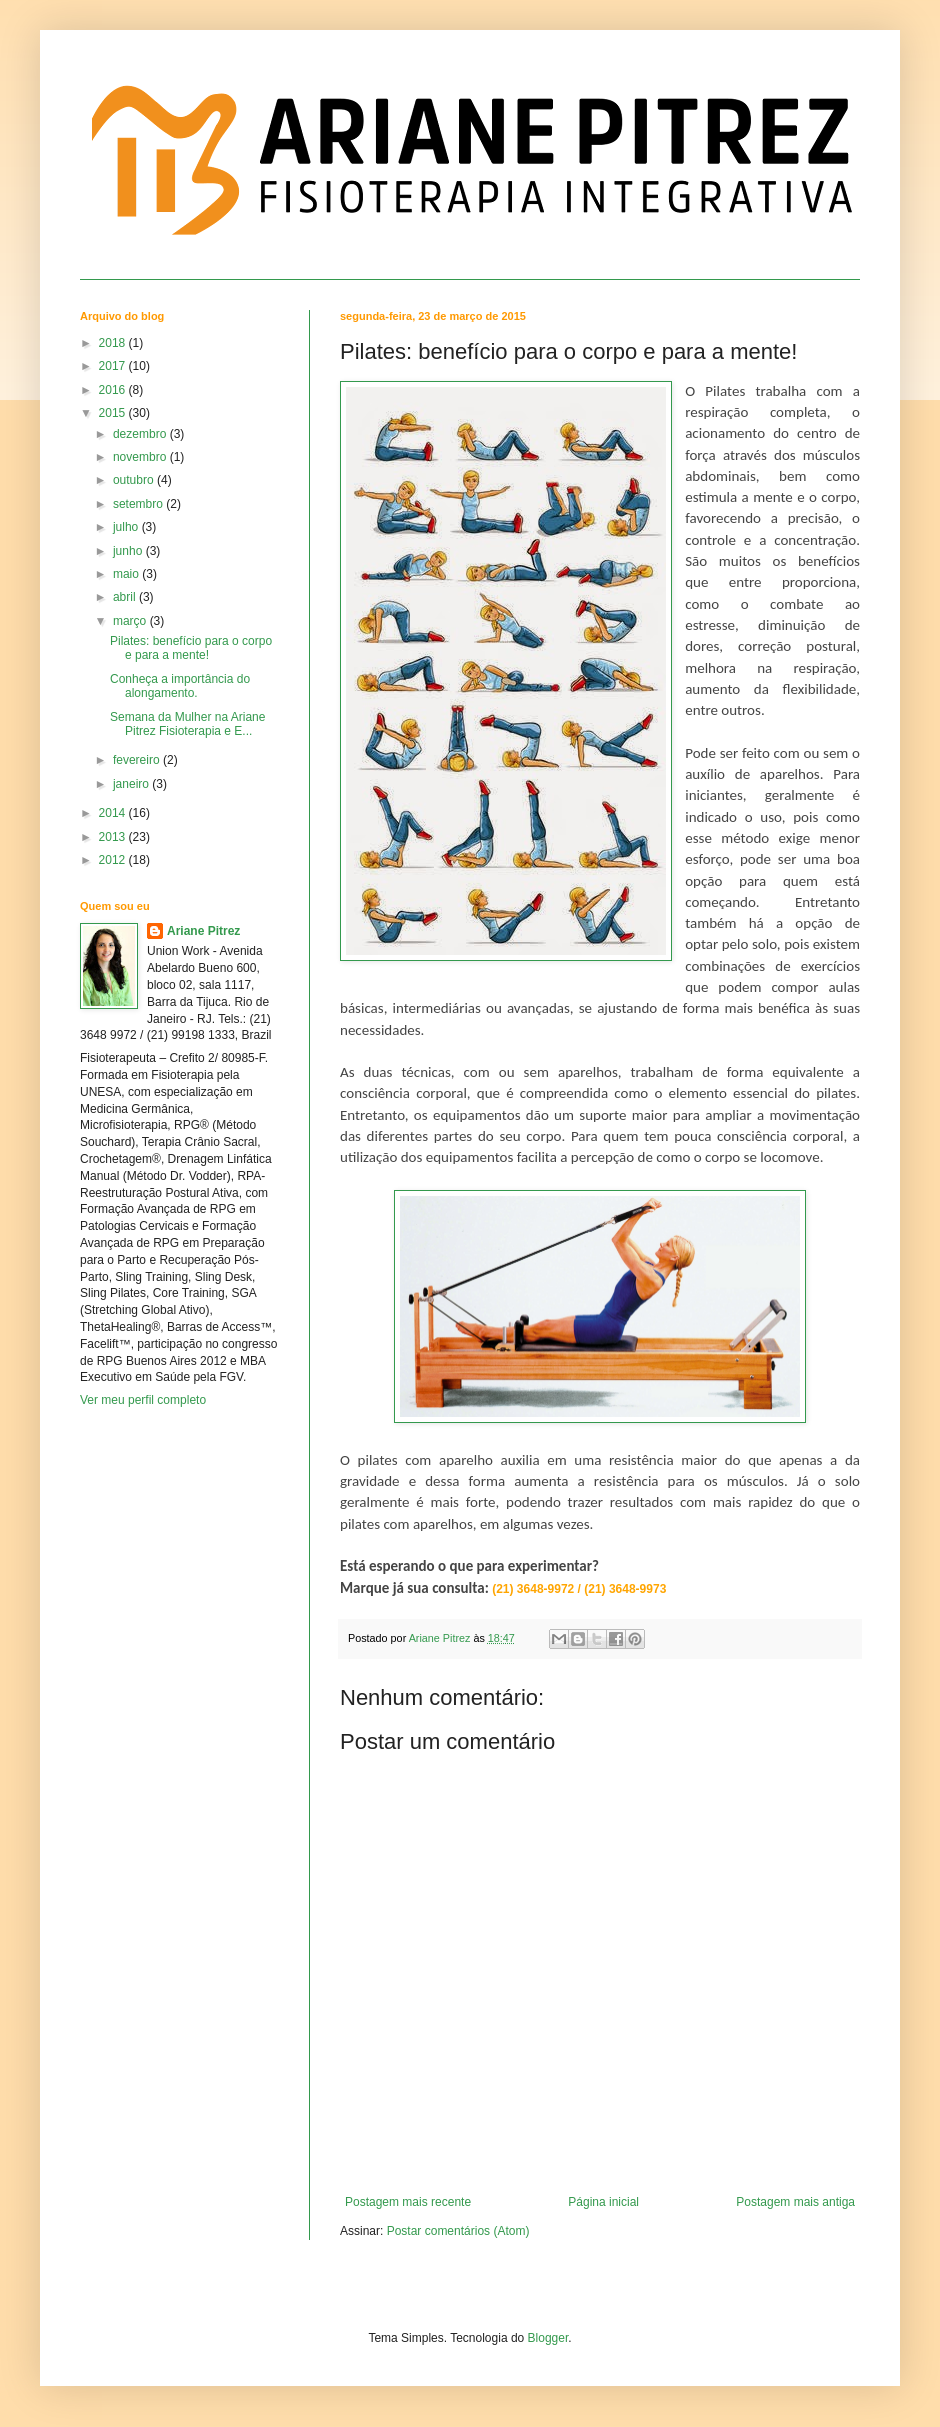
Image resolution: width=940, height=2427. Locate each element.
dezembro (141, 434)
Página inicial (603, 2202)
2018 (114, 343)
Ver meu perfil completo (143, 1400)
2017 (114, 366)
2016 (114, 390)
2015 (114, 413)
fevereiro (138, 760)
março (131, 621)
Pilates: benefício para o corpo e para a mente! (191, 648)
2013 (114, 837)
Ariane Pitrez (203, 931)
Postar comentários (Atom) (458, 2231)
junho (129, 551)
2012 (114, 860)
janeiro (132, 784)
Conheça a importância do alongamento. (180, 686)
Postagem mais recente (408, 2202)
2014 (114, 813)
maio (127, 574)
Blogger (548, 2338)
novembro (141, 457)
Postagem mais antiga (795, 2202)
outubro (135, 480)
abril (126, 597)
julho (127, 527)
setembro (139, 504)
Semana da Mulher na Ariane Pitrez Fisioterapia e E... (187, 724)
